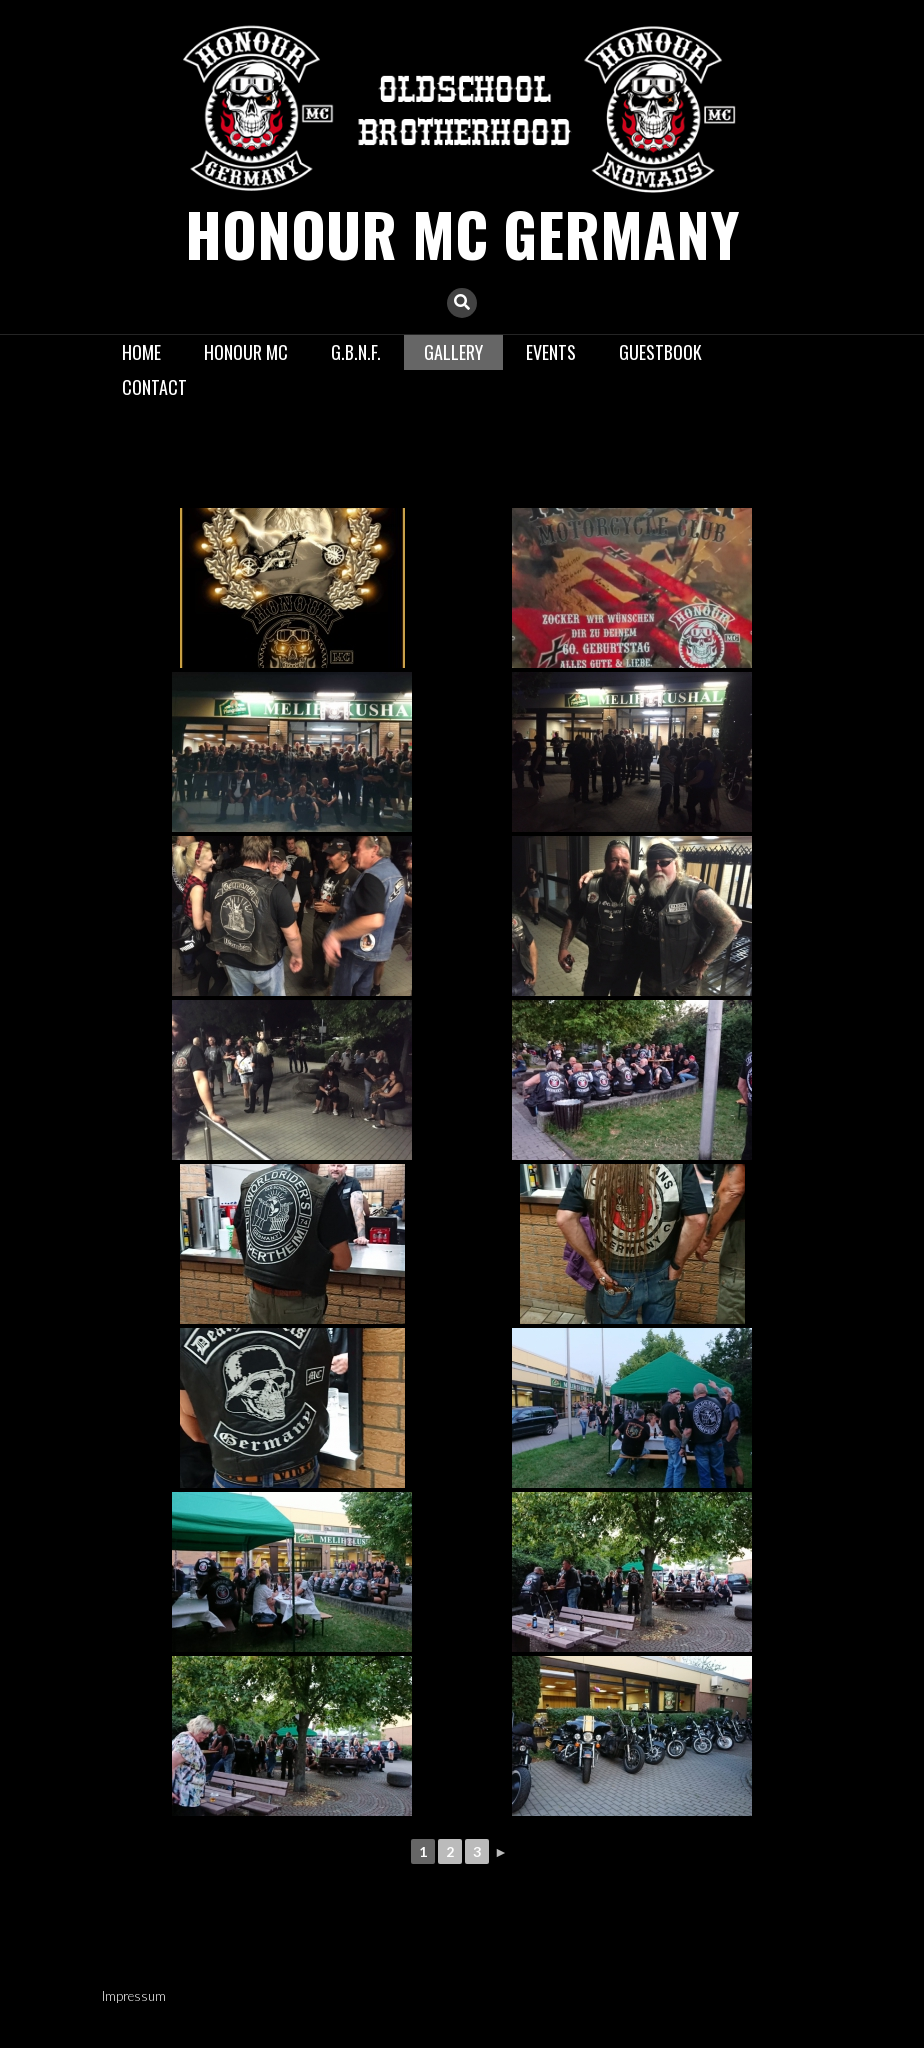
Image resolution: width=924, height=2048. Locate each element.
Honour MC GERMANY (462, 232)
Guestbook (660, 351)
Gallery (453, 351)
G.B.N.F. (356, 351)
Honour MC (246, 351)
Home (141, 351)
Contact (154, 387)
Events (551, 351)
